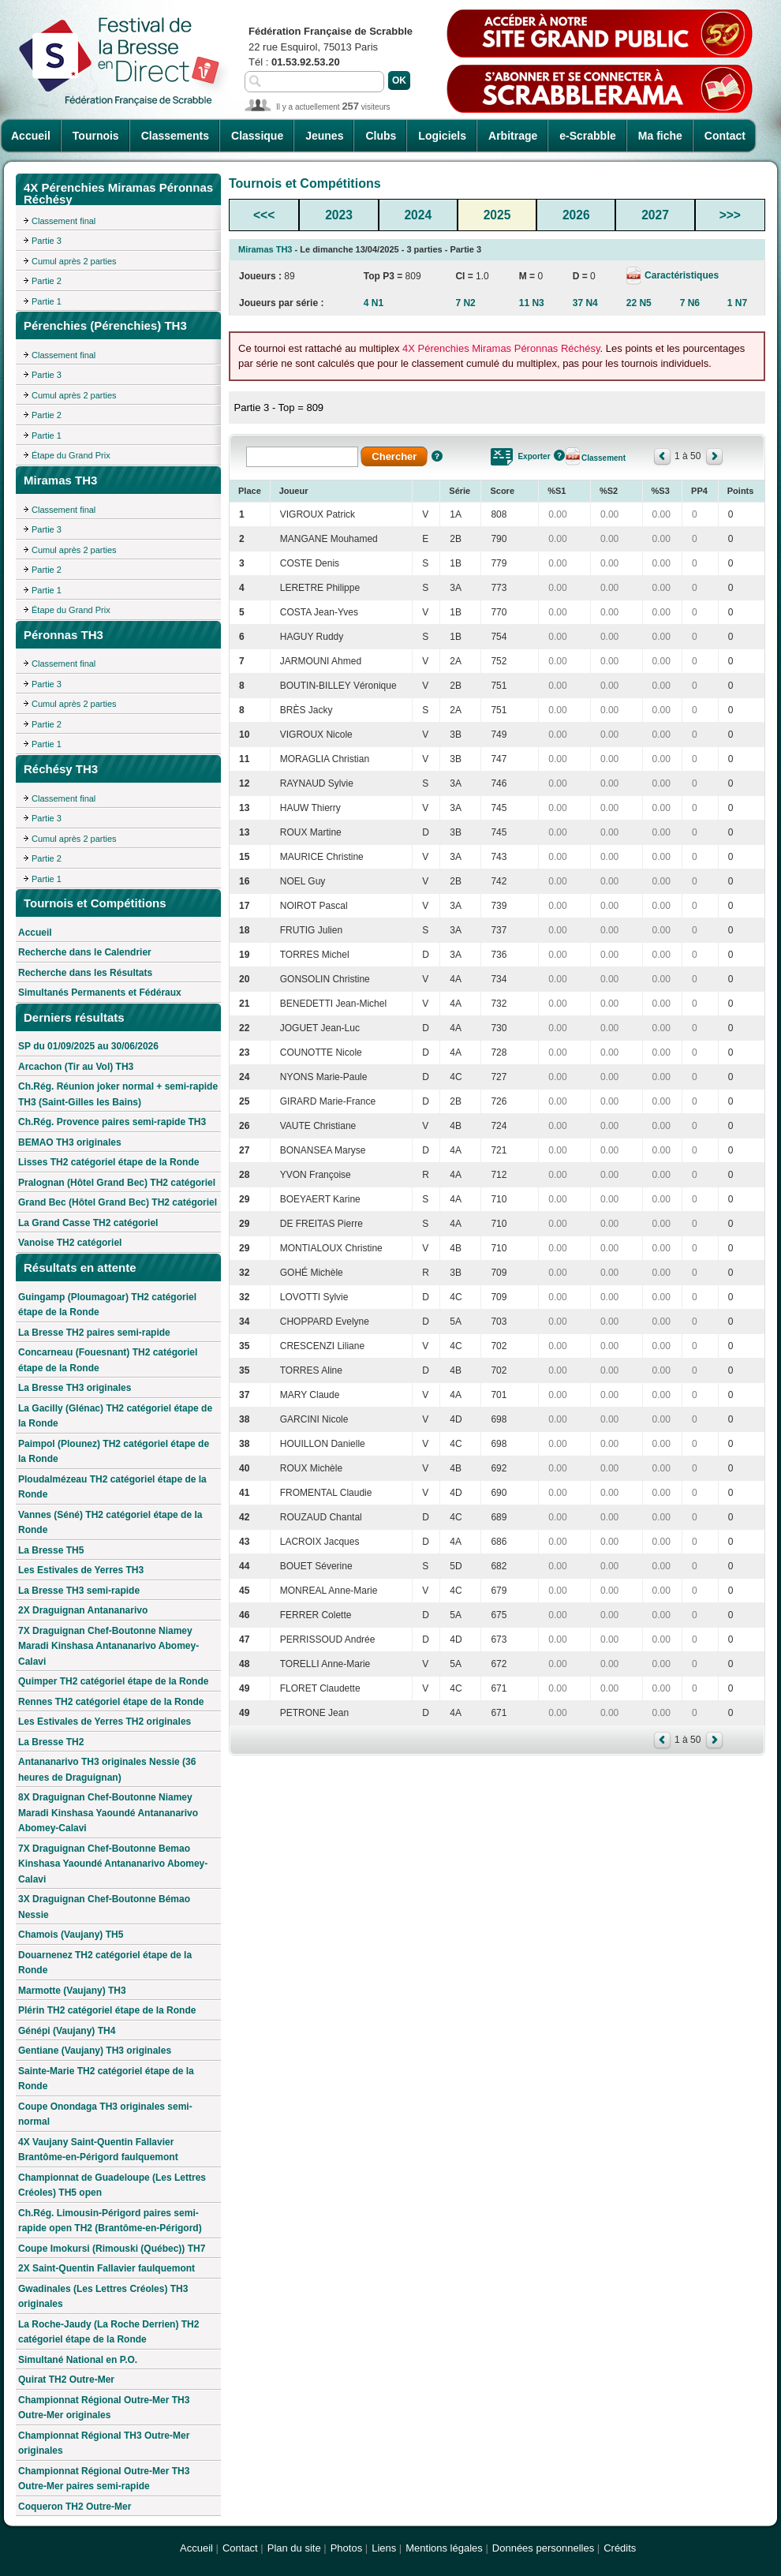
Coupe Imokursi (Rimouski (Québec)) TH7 (111, 2248)
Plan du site (294, 2548)
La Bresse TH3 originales (74, 1387)
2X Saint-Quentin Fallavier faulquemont (106, 2268)
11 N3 (531, 302)
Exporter (534, 456)
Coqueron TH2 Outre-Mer (74, 2506)
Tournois (96, 135)
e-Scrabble (587, 135)
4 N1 (373, 302)
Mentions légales (444, 2548)
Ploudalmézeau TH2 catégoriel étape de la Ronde (112, 1487)
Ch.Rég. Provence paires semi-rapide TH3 (112, 1121)
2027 (655, 215)
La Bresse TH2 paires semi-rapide (94, 1332)
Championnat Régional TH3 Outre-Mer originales (103, 2443)
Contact (725, 135)
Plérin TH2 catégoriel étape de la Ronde (107, 2010)
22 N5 (639, 302)
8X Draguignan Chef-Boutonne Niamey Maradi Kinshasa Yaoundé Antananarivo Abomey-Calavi (108, 1813)
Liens (384, 2548)
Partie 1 (47, 301)
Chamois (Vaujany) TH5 (70, 1934)
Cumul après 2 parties (74, 261)
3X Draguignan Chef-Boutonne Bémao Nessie (104, 1907)
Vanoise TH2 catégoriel (69, 1242)
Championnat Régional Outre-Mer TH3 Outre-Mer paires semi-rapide (103, 2479)
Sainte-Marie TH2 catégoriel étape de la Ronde (106, 2079)
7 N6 (690, 302)
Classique (257, 135)
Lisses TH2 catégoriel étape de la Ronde (108, 1162)
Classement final (63, 221)
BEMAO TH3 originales (69, 1142)
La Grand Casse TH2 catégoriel (88, 1222)
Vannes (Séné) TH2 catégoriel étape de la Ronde (110, 1522)
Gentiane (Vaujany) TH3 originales (94, 2050)
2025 (497, 215)
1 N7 (737, 302)
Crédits (620, 2548)
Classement (603, 458)
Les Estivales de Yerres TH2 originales (104, 1721)
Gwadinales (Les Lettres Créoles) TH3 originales (103, 2296)
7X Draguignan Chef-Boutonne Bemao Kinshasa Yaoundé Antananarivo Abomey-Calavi (112, 1864)
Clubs (380, 135)
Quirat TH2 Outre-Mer (66, 2379)
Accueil (30, 135)
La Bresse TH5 (51, 1550)
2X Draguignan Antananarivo (83, 1610)
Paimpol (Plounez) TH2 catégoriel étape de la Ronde (113, 1451)
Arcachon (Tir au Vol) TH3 (75, 1066)
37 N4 (585, 302)
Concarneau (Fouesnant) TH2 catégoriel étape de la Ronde (107, 1360)
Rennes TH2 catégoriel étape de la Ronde (111, 1701)
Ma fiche (660, 135)
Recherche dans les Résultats (85, 972)
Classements (175, 135)
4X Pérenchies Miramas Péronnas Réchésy (501, 348)
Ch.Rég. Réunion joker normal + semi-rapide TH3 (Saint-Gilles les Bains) (118, 1094)
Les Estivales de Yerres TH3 (81, 1570)
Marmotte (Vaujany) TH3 (72, 1990)
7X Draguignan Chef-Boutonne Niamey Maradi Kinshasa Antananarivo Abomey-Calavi (108, 1646)
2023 (339, 215)
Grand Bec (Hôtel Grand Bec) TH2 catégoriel (117, 1202)
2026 (576, 215)
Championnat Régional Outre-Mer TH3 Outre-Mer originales (103, 2408)
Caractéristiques (680, 275)
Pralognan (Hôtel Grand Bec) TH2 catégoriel (116, 1182)
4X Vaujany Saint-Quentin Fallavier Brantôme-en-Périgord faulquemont (98, 2150)
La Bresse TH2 (51, 1742)
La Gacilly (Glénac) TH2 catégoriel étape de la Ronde (115, 1416)
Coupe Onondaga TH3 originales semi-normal (105, 2114)
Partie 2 (47, 281)
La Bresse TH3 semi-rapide (79, 1590)
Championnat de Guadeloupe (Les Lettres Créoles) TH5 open (112, 2185)
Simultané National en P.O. (77, 2359)
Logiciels (442, 135)
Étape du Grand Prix (71, 455)
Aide (437, 456)
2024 (418, 215)
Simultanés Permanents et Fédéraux (99, 992)
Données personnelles (543, 2548)
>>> (730, 215)
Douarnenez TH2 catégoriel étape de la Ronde (105, 1963)
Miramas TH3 (265, 249)
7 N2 (465, 302)
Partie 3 (47, 240)
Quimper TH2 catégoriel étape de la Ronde (113, 1681)
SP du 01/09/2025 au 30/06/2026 (88, 1046)
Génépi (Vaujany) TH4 (66, 2030)
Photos (346, 2548)
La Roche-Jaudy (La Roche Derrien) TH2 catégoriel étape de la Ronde (108, 2332)
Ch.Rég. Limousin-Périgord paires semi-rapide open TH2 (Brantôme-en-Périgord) (110, 2221)
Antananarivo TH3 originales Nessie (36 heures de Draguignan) (107, 1769)
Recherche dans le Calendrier (84, 952)
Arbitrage (512, 135)
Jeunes (324, 135)
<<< (264, 215)
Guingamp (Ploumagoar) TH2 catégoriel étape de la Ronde (107, 1305)
